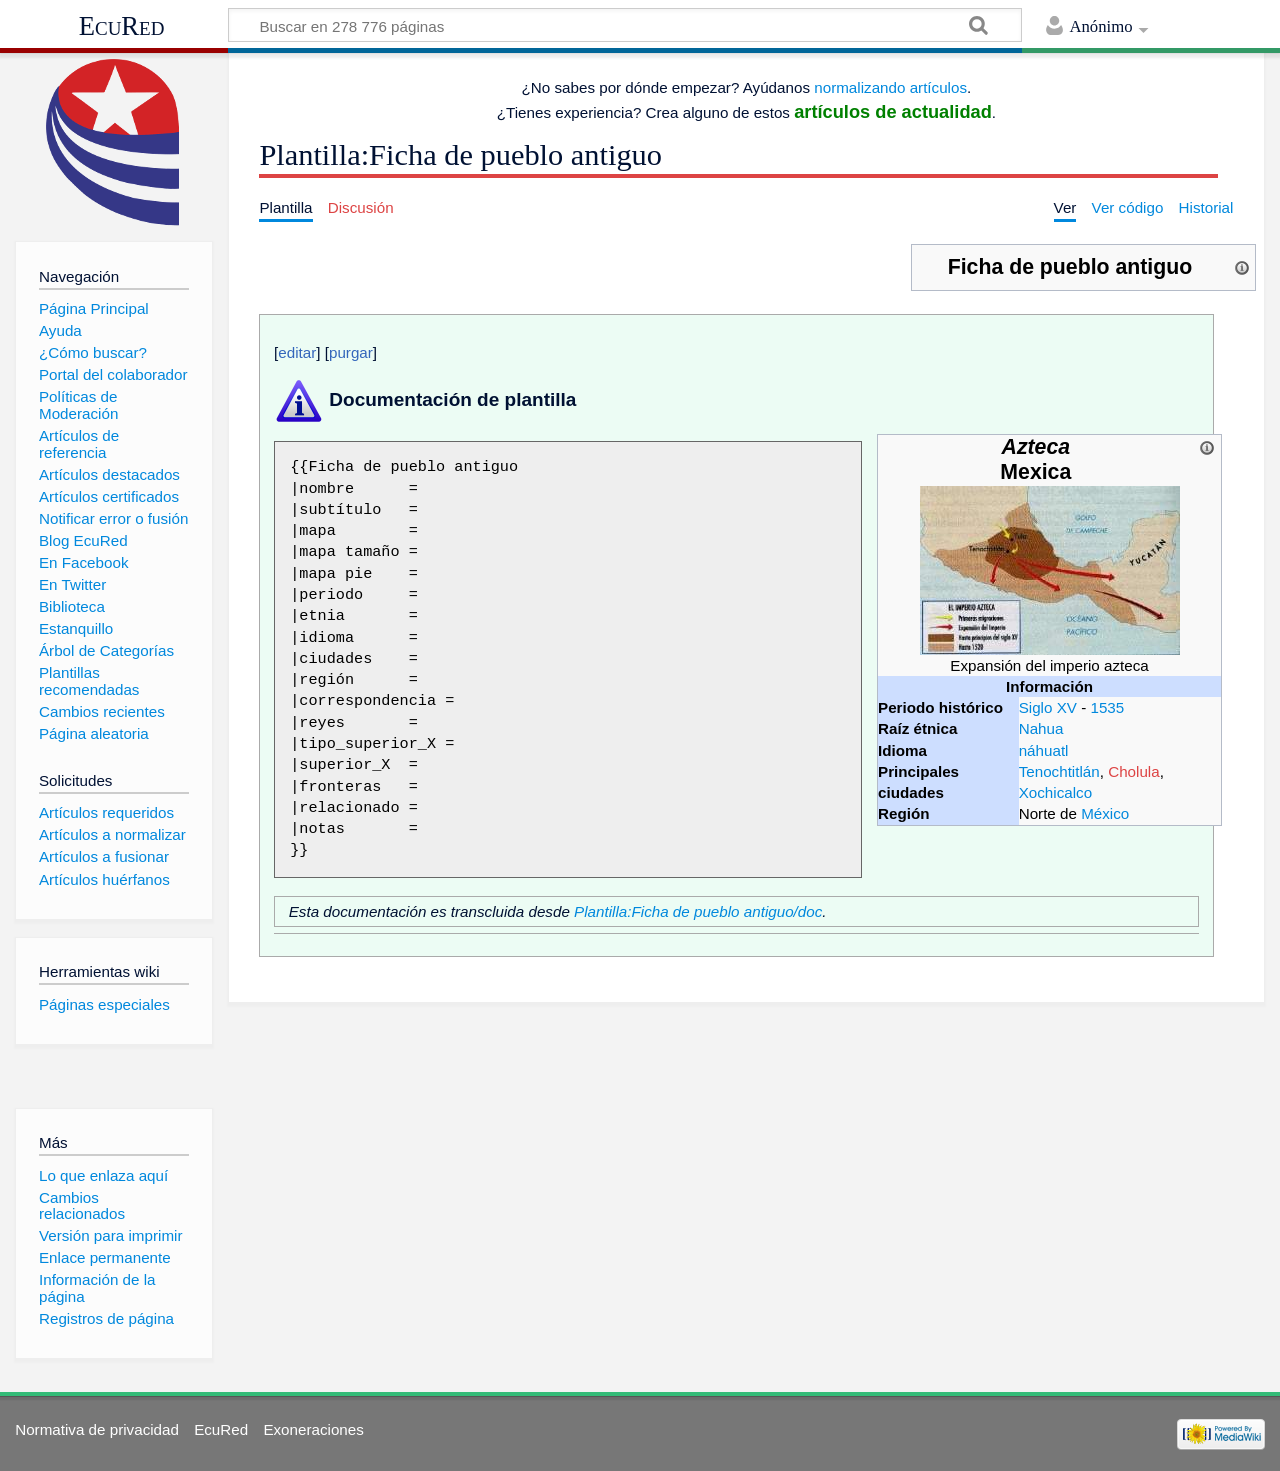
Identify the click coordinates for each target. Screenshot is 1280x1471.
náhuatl (1044, 750)
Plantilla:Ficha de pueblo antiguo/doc (698, 911)
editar (297, 352)
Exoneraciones (313, 1429)
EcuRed (122, 26)
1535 (1107, 707)
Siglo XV (1048, 707)
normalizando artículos (890, 87)
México (1105, 813)
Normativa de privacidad (97, 1429)
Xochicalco (1055, 792)
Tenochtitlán (1059, 771)
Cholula (1134, 771)
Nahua (1041, 728)
